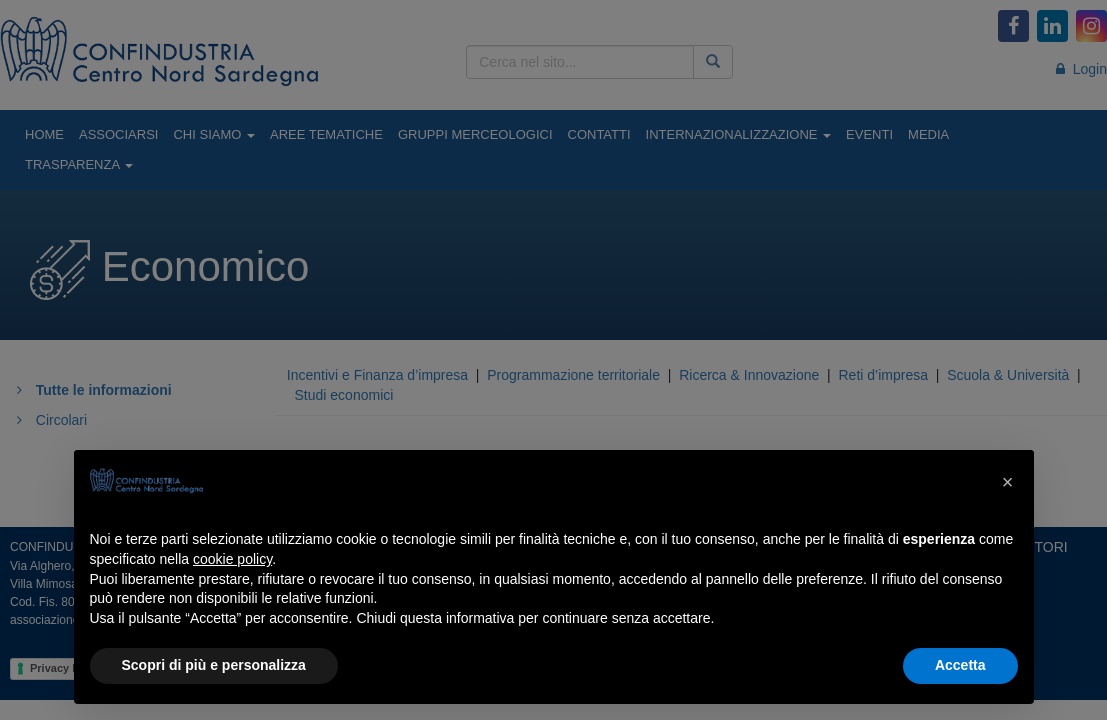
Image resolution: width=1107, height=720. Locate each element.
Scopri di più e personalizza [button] (214, 665)
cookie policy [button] (232, 559)
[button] (1008, 482)
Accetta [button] (960, 665)
